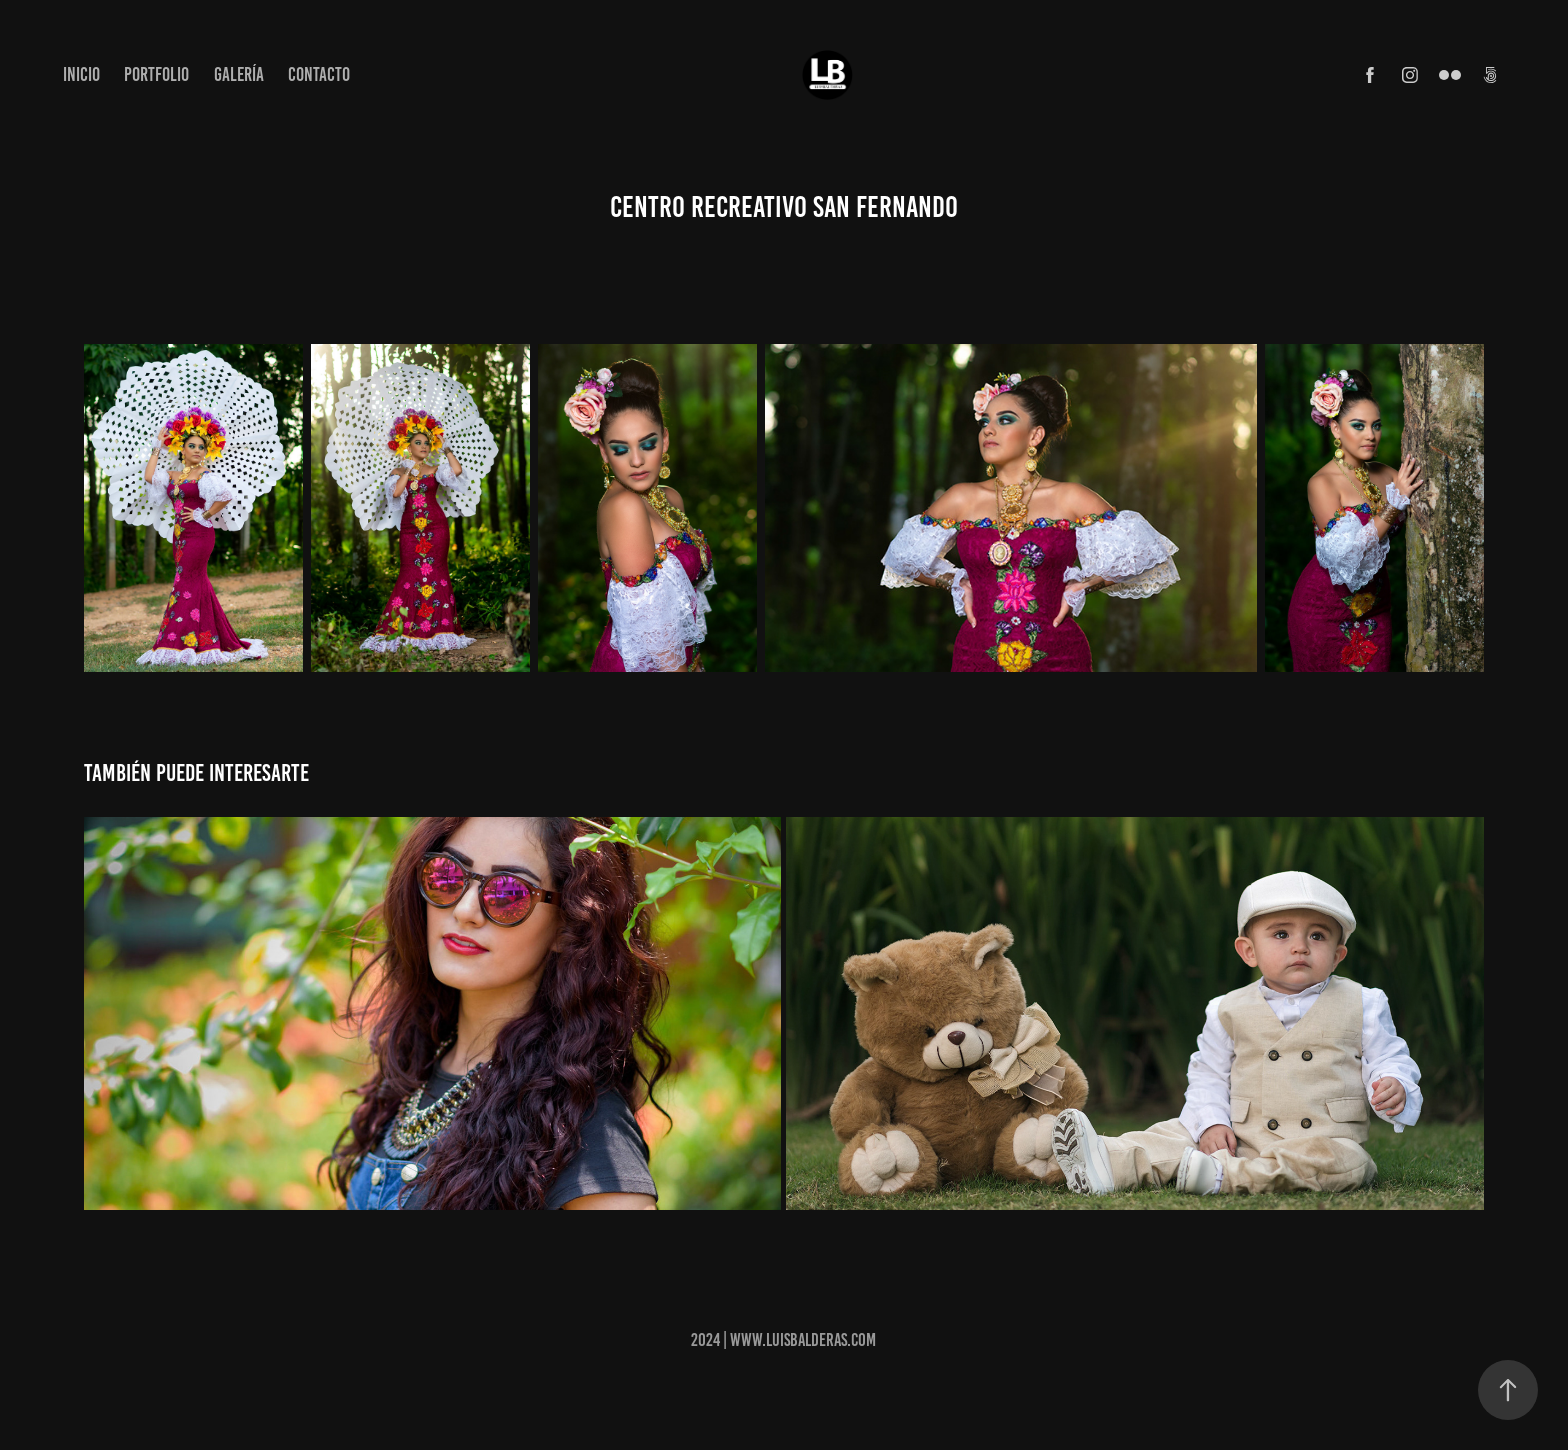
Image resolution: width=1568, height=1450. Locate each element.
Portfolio (156, 74)
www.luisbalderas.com (803, 1340)
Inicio (81, 74)
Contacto (319, 74)
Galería (239, 74)
